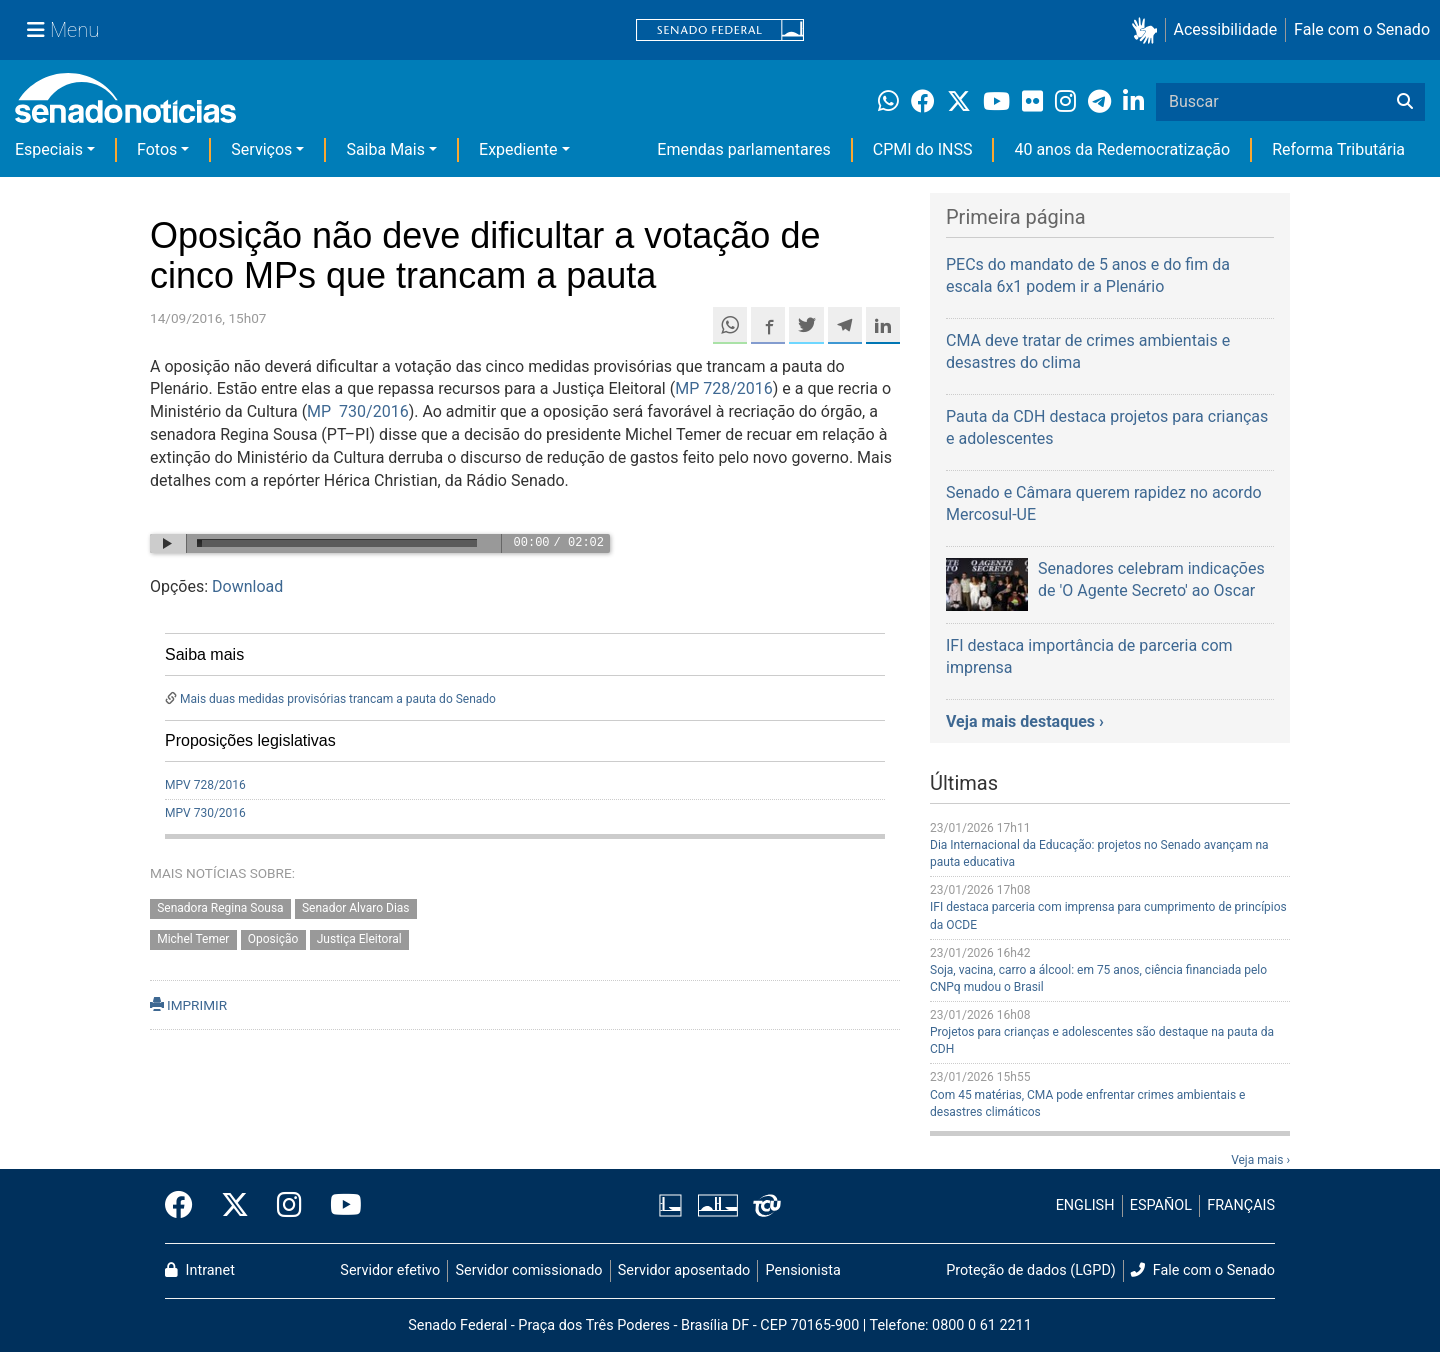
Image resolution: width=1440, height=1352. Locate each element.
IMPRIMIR (188, 1005)
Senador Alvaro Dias (356, 908)
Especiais (49, 149)
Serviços (261, 149)
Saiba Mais (385, 149)
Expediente (518, 149)
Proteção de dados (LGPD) (1031, 1270)
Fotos (157, 149)
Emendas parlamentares (743, 149)
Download (247, 586)
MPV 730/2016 (205, 813)
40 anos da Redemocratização (1122, 149)
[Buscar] (1405, 102)
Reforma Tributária (1338, 149)
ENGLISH (1085, 1205)
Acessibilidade (1226, 29)
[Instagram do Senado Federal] (289, 1206)
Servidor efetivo (390, 1270)
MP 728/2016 (724, 388)
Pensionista (803, 1270)
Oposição (273, 939)
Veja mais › (1260, 1160)
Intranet (200, 1270)
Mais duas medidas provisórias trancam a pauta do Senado (338, 699)
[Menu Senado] (63, 30)
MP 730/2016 (358, 411)
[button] (1148, 30)
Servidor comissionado (529, 1270)
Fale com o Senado (1362, 29)
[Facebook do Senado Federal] (186, 1206)
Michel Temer (193, 939)
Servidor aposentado (684, 1270)
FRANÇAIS (1241, 1205)
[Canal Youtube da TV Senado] (339, 1206)
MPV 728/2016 (205, 785)
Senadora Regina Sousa (220, 908)
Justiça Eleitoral (359, 939)
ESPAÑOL (1161, 1205)
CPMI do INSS (923, 149)
